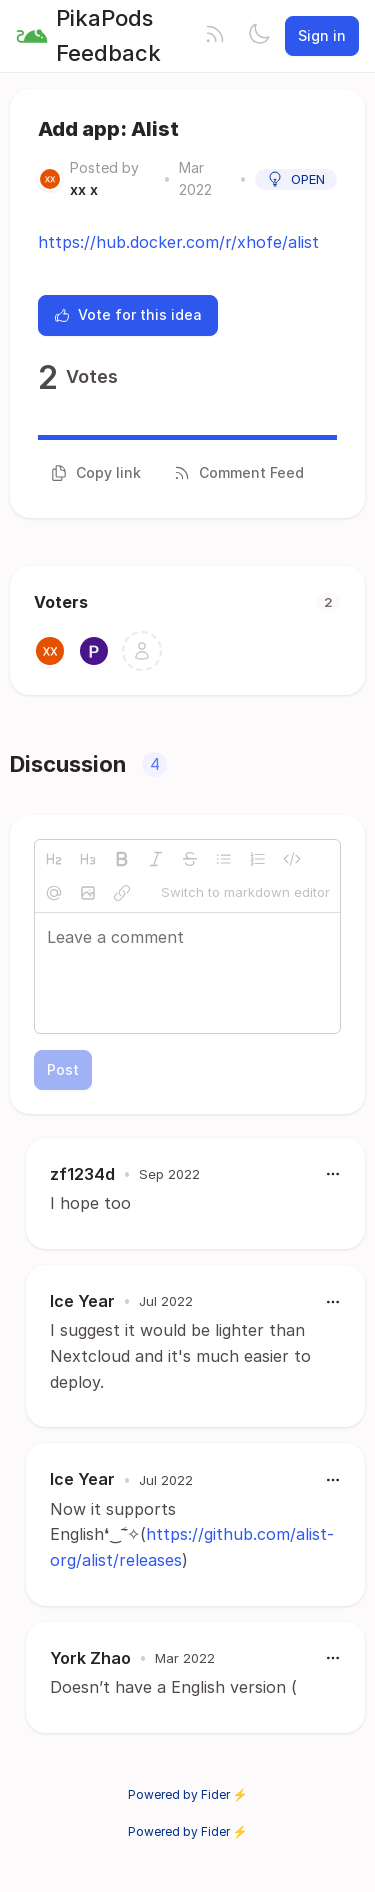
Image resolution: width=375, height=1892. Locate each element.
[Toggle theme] (259, 36)
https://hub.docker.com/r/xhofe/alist (178, 242)
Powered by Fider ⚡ (188, 1794)
